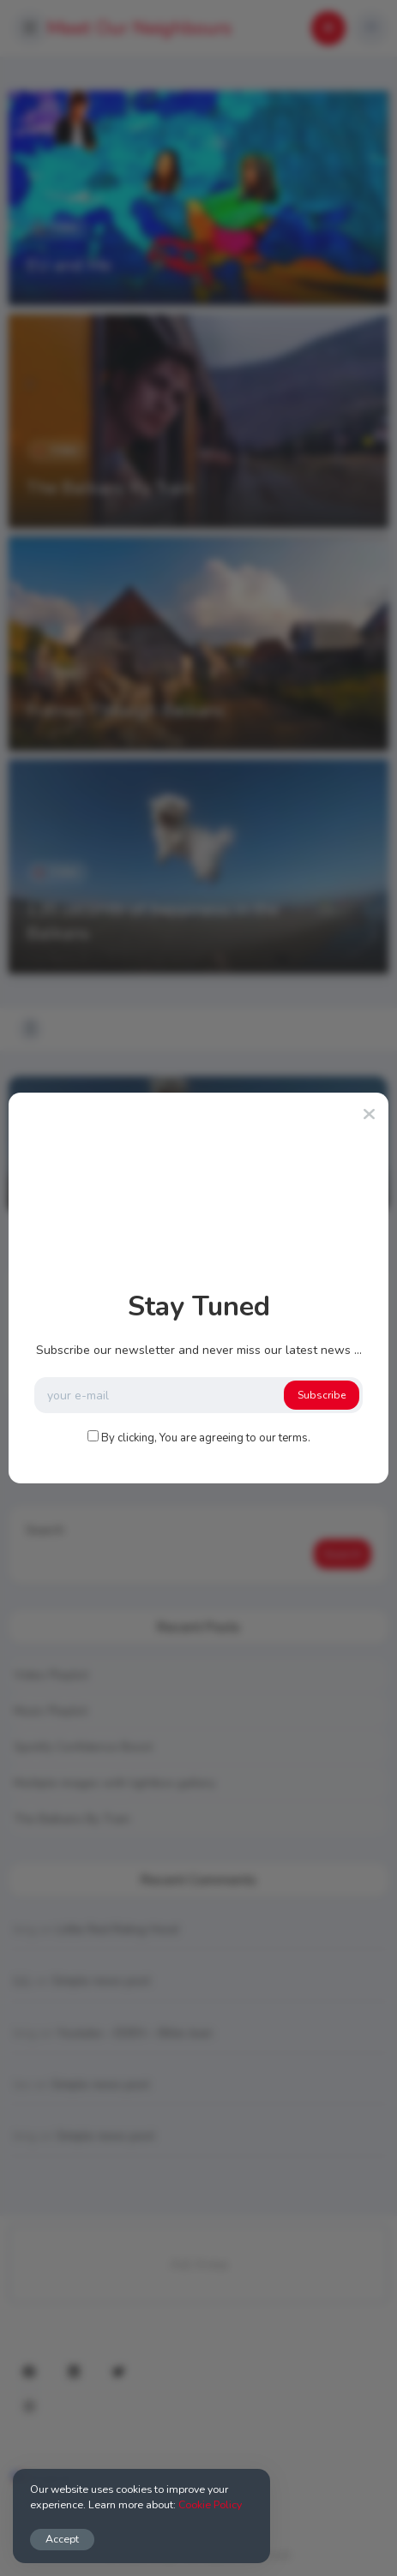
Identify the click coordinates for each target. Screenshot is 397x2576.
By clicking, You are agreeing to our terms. (205, 1438)
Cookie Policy (210, 2504)
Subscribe (322, 1395)
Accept (62, 2538)
